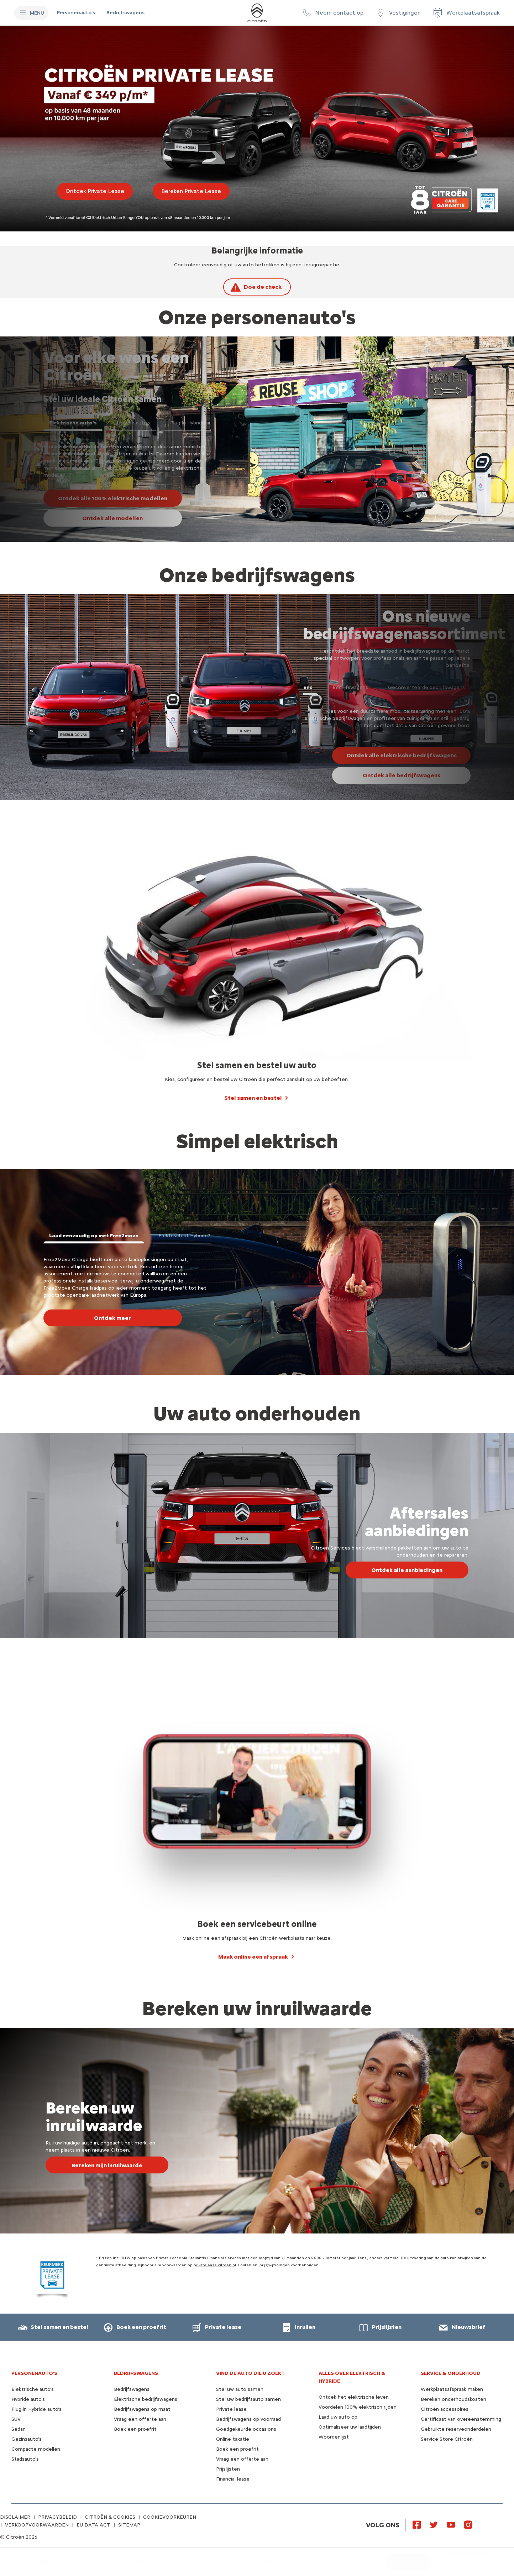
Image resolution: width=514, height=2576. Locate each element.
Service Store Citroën (447, 2439)
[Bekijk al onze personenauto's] (72, 2562)
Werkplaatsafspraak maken (452, 2389)
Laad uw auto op (338, 2417)
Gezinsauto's (26, 2439)
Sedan (18, 2429)
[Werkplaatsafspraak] (466, 13)
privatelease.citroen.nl (215, 2265)
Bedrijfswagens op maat (142, 2409)
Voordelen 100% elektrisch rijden (358, 2407)
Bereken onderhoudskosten (453, 2399)
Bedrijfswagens (132, 2389)
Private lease (231, 2409)
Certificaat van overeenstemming (461, 2419)
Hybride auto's (28, 2399)
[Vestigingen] (398, 13)
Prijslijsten (228, 2469)
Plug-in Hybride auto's (36, 2409)
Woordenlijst (334, 2437)
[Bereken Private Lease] (191, 191)
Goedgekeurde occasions (246, 2429)
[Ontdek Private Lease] (95, 191)
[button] (332, 13)
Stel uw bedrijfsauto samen (248, 2399)
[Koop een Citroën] (209, 2562)
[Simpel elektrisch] (264, 2562)
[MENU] (31, 13)
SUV (16, 2419)
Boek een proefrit (135, 2429)
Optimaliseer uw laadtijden (350, 2427)
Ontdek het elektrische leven (354, 2397)
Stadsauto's (25, 2459)
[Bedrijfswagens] (125, 13)
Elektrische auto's (32, 2389)
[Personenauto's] (76, 13)
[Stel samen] (408, 2561)
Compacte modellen (35, 2449)
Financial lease (233, 2479)
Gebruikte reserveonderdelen (456, 2429)
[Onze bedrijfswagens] (148, 2562)
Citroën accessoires (444, 2409)
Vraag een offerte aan (140, 2419)
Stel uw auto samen (239, 2389)
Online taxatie (232, 2439)
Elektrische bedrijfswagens (145, 2399)
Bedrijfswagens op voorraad (248, 2419)
